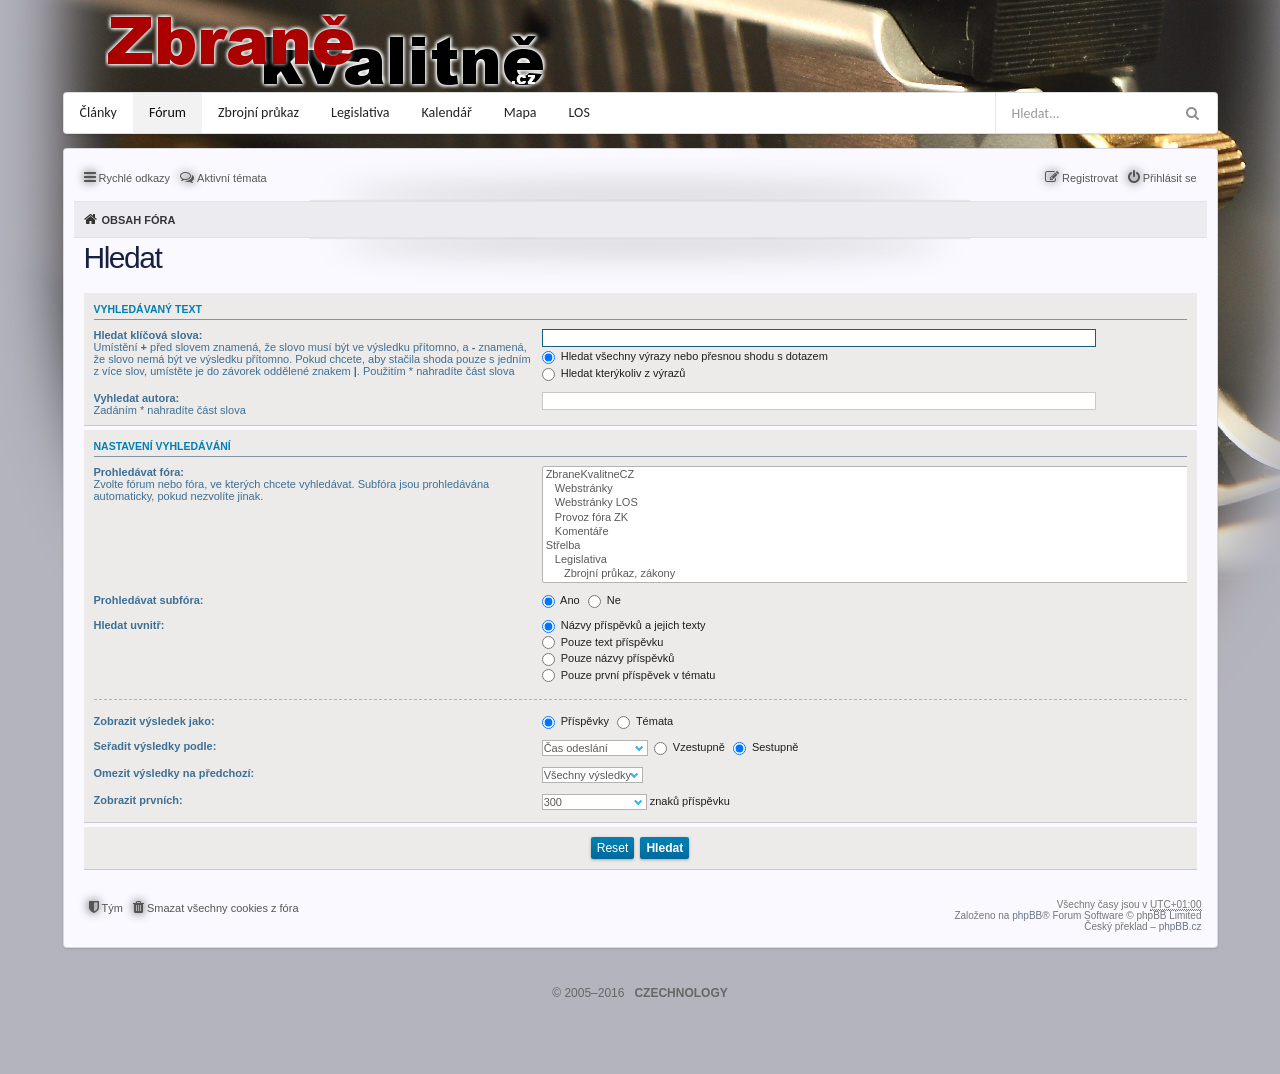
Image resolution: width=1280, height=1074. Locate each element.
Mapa (520, 112)
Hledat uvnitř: (129, 625)
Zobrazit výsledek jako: (154, 721)
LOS (579, 112)
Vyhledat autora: (137, 398)
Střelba (866, 546)
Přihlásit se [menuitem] (1170, 178)
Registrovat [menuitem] (1090, 178)
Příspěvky (575, 721)
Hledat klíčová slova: (148, 335)
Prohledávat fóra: (139, 472)
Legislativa (360, 112)
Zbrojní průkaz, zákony (866, 574)
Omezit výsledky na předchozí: (174, 773)
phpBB (1027, 915)
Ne (604, 600)
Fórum (167, 112)
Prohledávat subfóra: (149, 600)
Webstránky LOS (866, 503)
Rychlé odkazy (135, 178)
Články (98, 112)
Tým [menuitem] (112, 908)
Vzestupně (689, 747)
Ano (561, 600)
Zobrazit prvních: (138, 800)
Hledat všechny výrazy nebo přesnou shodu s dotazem (685, 356)
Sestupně (766, 747)
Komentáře (866, 532)
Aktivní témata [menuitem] (232, 178)
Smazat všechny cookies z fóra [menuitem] (223, 908)
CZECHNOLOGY (680, 993)
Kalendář (447, 112)
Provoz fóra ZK (866, 518)
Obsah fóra (139, 220)
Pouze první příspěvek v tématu (629, 675)
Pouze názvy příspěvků (608, 658)
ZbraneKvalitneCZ (866, 475)
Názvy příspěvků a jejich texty (624, 625)
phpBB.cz (1180, 926)
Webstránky (866, 489)
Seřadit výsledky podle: (155, 746)
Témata (645, 721)
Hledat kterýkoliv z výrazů (614, 373)
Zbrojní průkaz (258, 112)
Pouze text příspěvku (603, 642)
